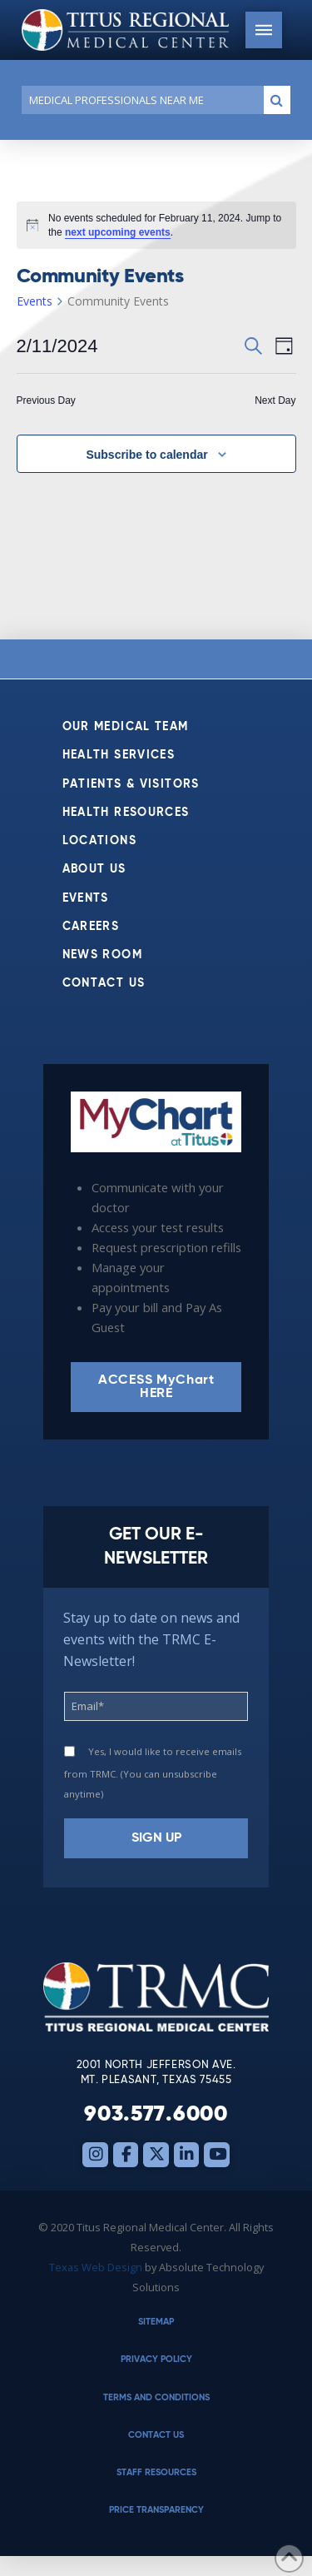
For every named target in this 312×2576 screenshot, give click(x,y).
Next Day (275, 400)
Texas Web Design (95, 2267)
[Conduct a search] (139, 100)
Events (34, 301)
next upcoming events (118, 232)
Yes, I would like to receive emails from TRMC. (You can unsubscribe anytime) (152, 1772)
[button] (263, 30)
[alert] (156, 225)
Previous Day (46, 400)
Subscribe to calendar (146, 454)
